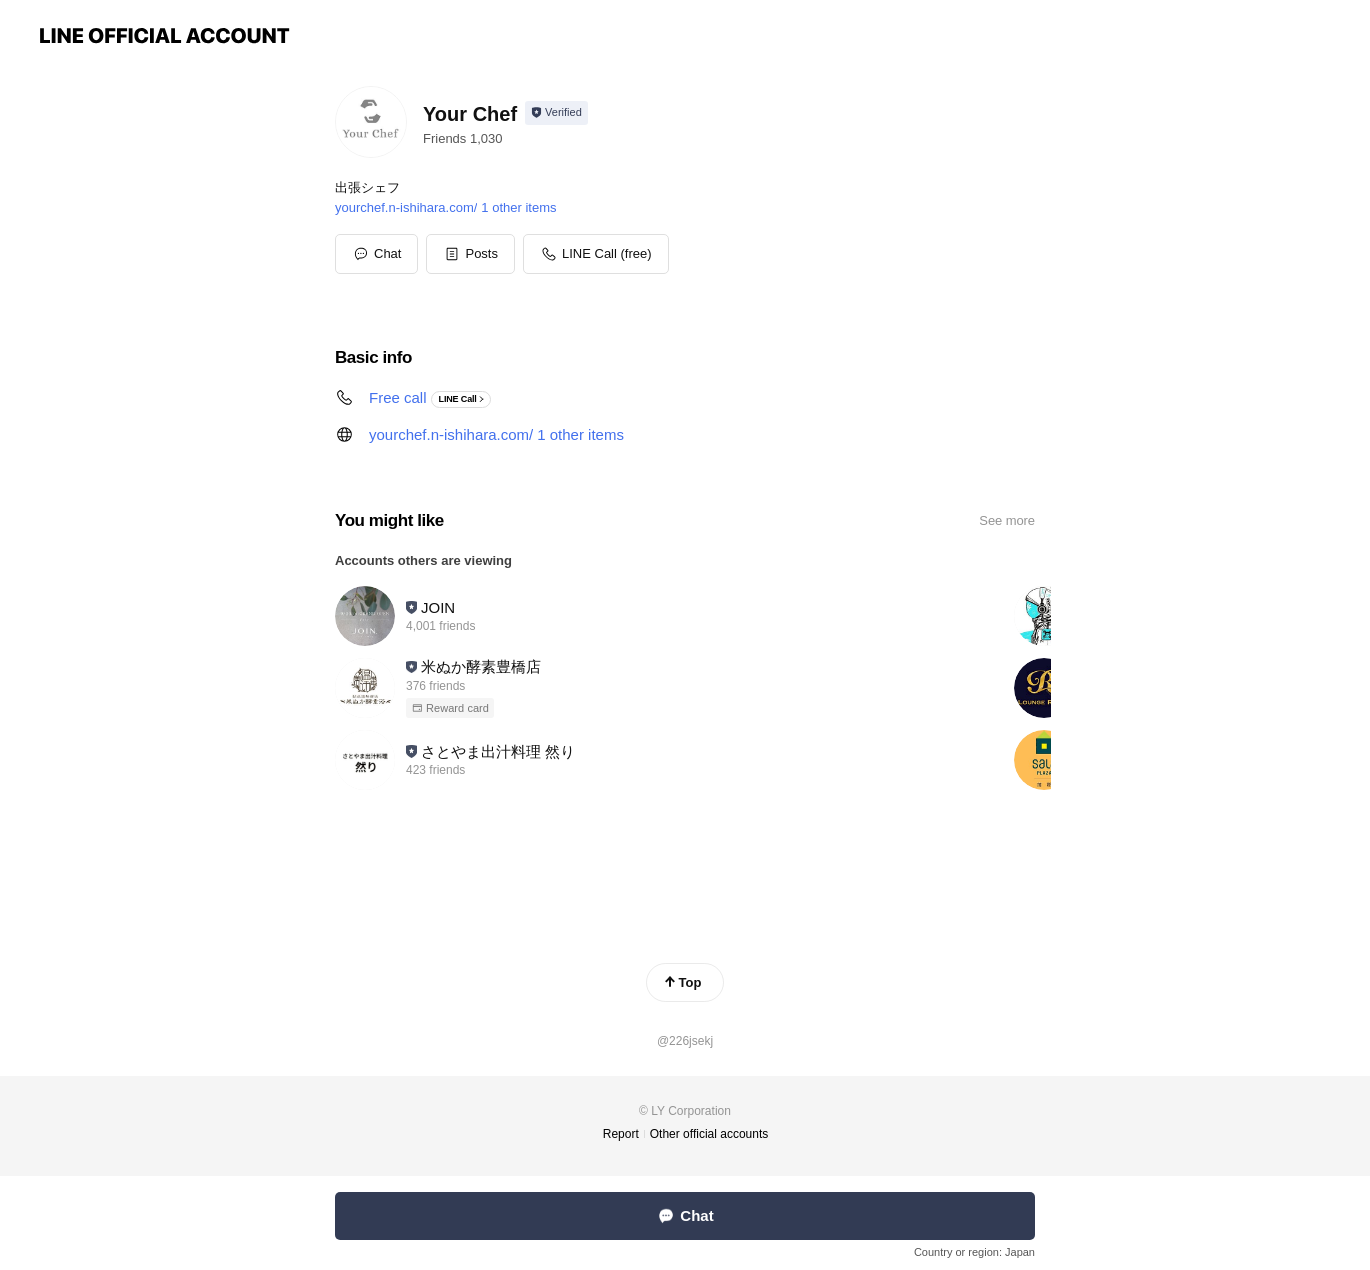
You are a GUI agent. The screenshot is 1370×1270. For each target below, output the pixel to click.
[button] (470, 254)
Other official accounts (709, 1134)
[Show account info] (556, 113)
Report (621, 1134)
